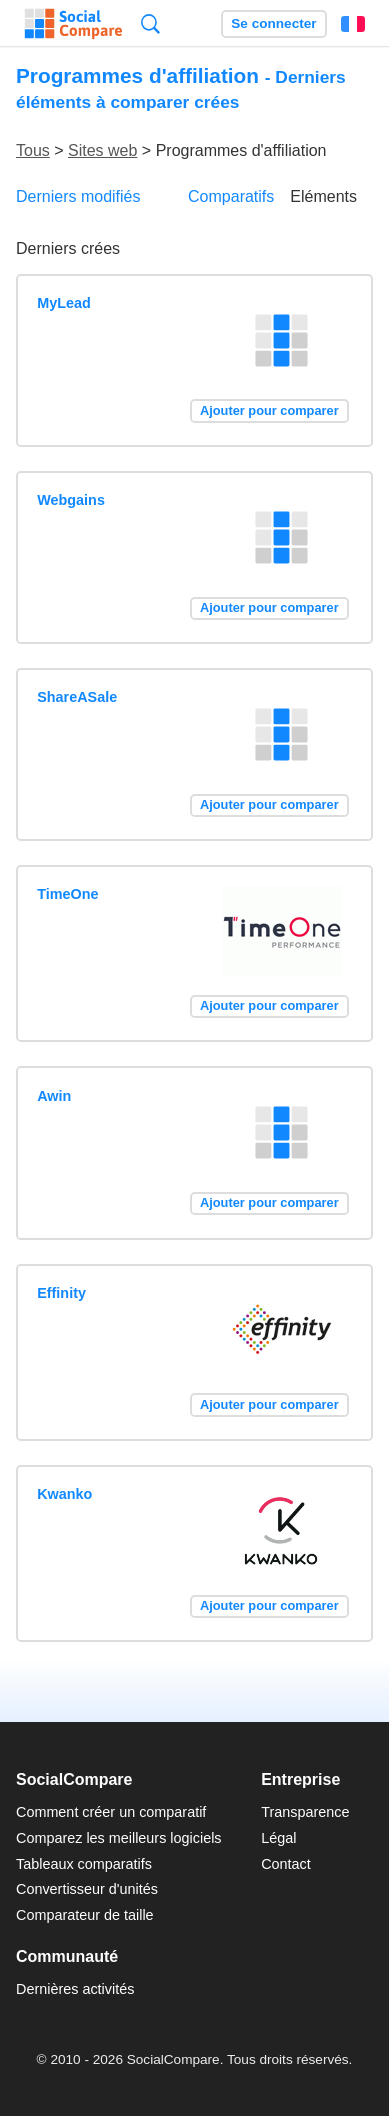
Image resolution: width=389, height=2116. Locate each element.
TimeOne (67, 894)
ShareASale (77, 697)
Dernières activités (75, 1989)
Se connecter (273, 23)
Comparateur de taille (85, 1915)
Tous (33, 150)
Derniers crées (68, 248)
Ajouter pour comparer (269, 410)
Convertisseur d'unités (87, 1889)
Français (353, 24)
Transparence (305, 1812)
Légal (278, 1838)
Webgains (71, 500)
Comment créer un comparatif (111, 1812)
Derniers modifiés (78, 196)
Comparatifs (231, 196)
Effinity (61, 1293)
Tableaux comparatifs (84, 1864)
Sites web (102, 150)
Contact (286, 1864)
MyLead (64, 303)
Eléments (323, 196)
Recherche (150, 23)
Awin (54, 1096)
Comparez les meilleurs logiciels (119, 1838)
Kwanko (64, 1494)
